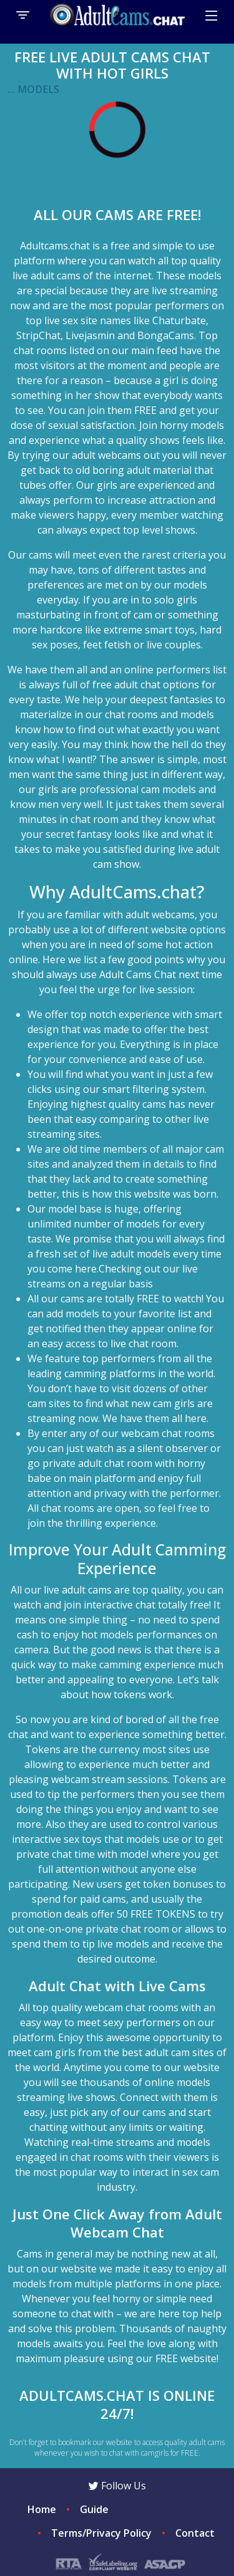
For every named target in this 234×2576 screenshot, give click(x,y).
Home (41, 2509)
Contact (195, 2533)
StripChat (38, 335)
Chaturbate (179, 320)
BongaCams (165, 335)
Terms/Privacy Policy (101, 2533)
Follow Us (117, 2485)
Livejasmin (90, 335)
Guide (94, 2509)
